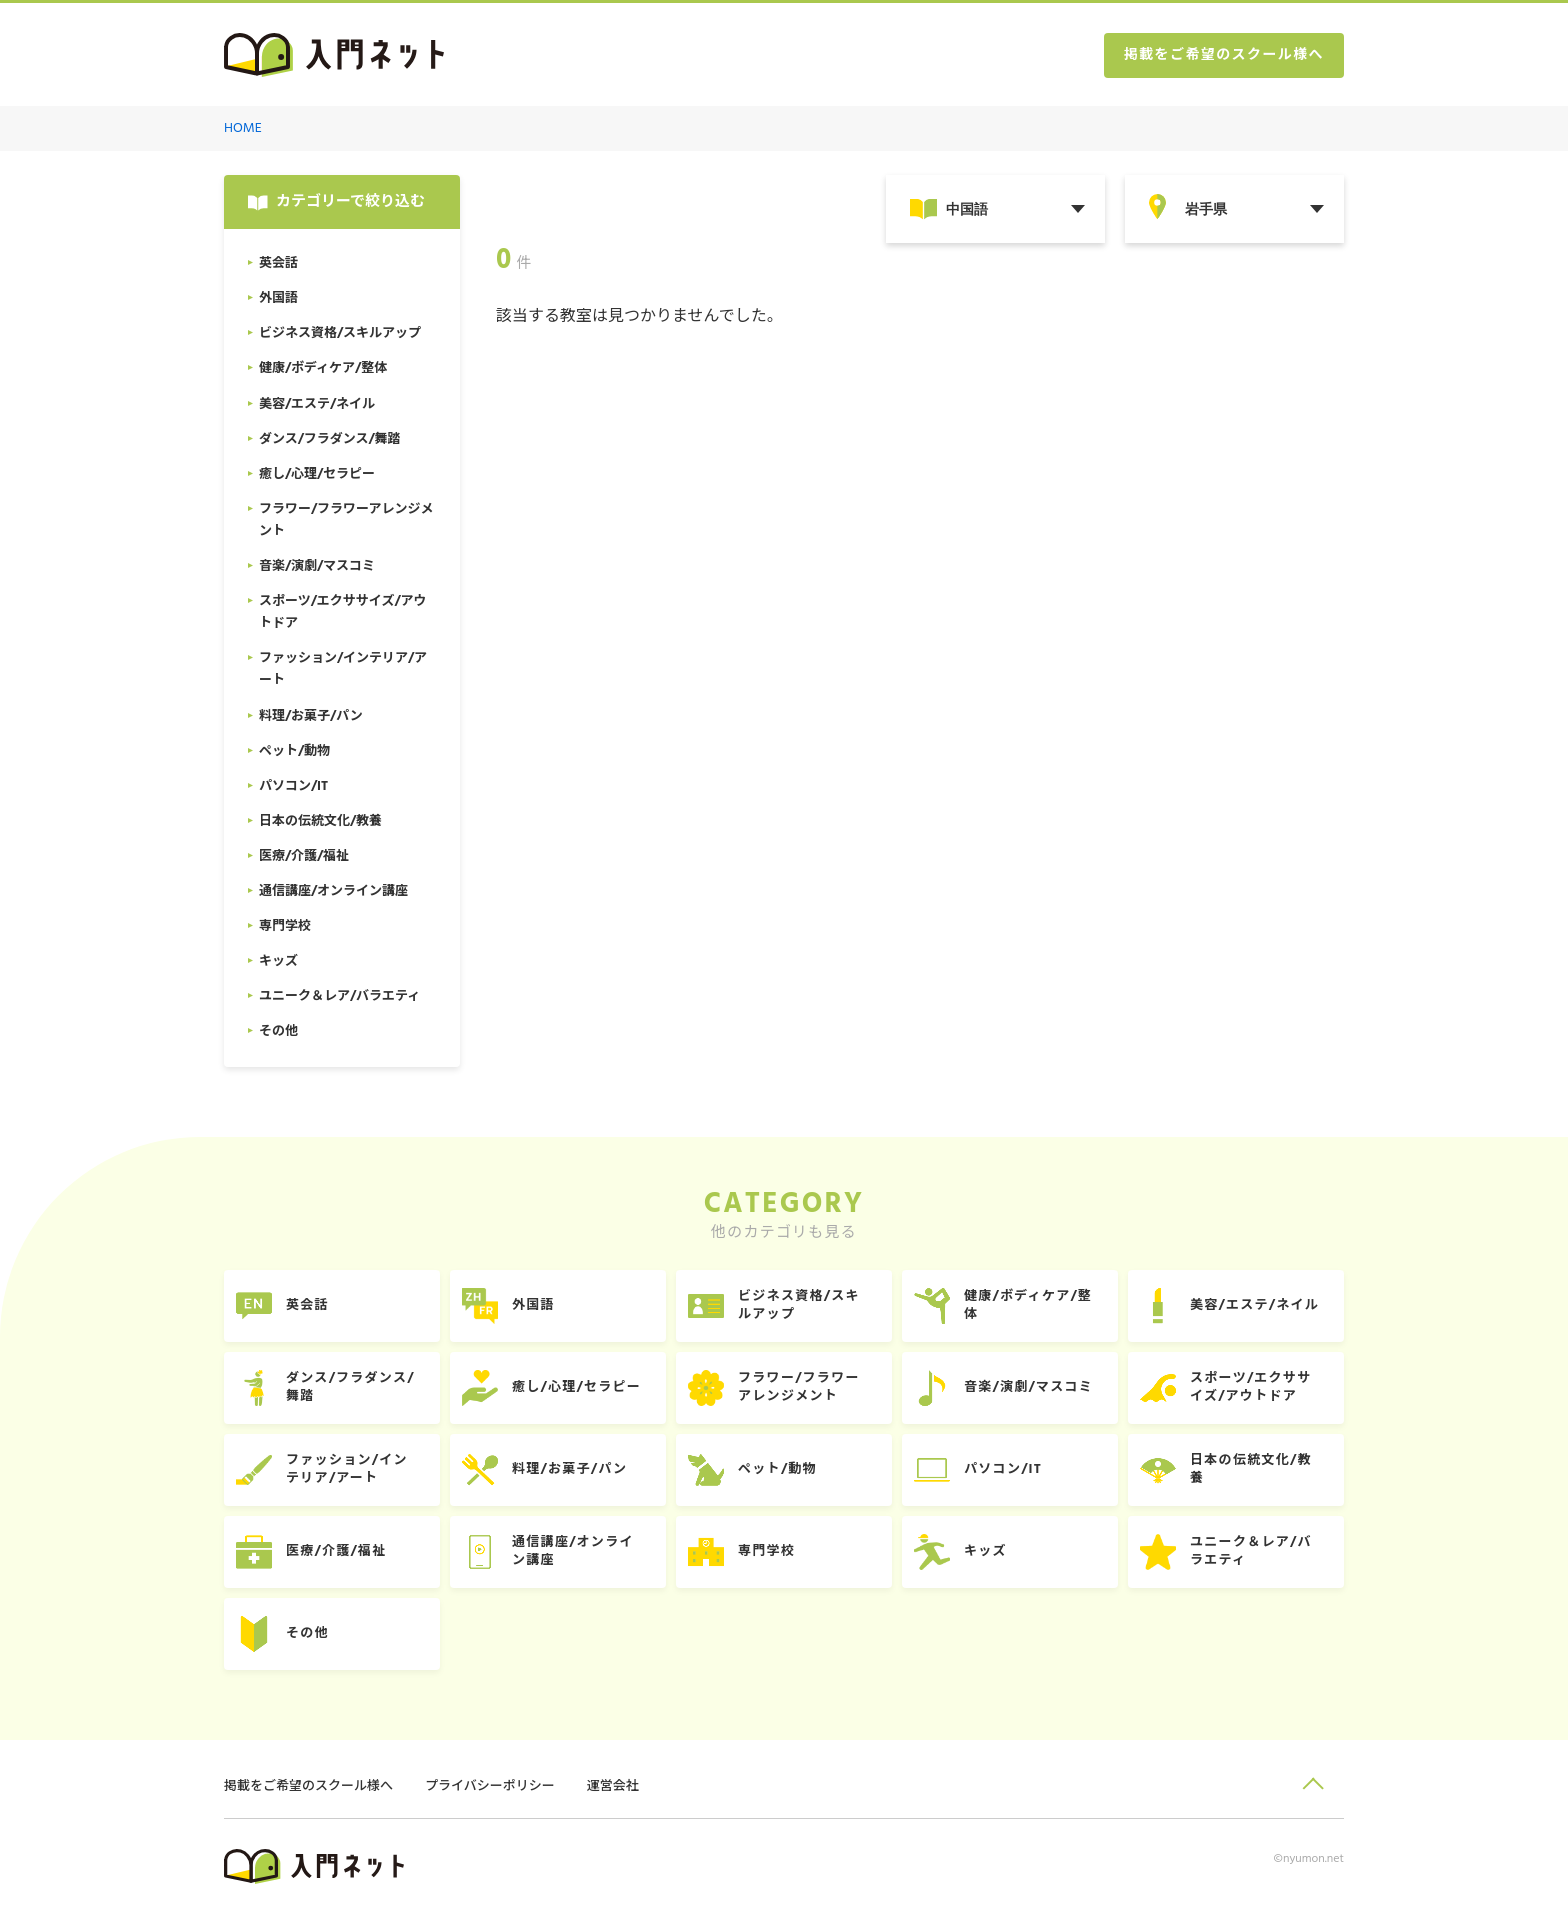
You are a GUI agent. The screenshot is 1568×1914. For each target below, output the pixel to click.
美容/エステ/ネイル (1254, 1305)
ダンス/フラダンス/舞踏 (350, 1387)
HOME (243, 128)
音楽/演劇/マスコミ (1028, 1387)
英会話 (307, 1305)
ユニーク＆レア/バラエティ (1251, 1551)
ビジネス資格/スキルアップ (799, 1305)
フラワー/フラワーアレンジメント (799, 1387)
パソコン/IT (1003, 1469)
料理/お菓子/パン (569, 1469)
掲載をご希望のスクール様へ (1224, 55)
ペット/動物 (777, 1469)
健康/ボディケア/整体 (1028, 1305)
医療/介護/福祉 (336, 1551)
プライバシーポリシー (490, 1786)
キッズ (985, 1551)
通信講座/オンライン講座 (573, 1551)
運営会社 (613, 1786)
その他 (307, 1633)
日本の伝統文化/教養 (1251, 1469)
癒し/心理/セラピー (576, 1387)
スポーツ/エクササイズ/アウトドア (1250, 1387)
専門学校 (766, 1551)
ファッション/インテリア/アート (347, 1469)
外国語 (533, 1305)
